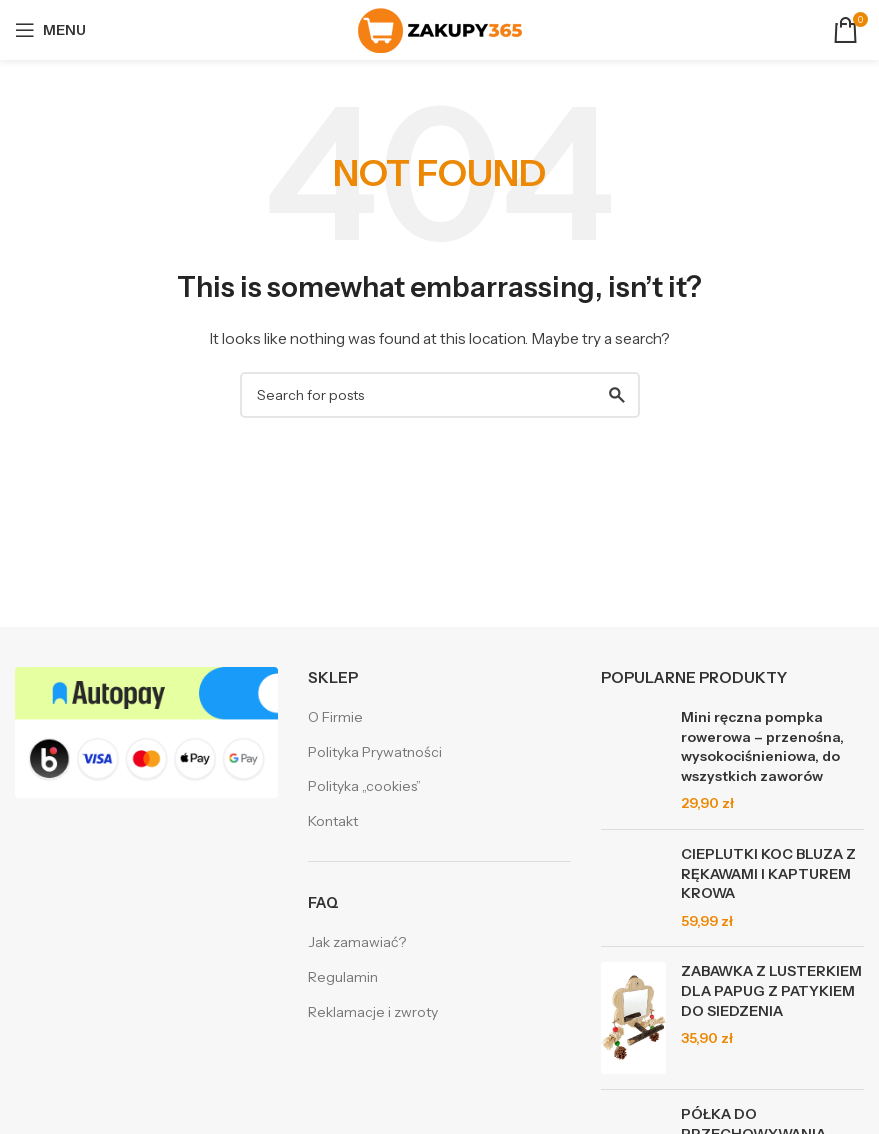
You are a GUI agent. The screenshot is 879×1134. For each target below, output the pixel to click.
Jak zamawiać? (357, 942)
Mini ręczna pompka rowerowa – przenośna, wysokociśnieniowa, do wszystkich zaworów (762, 746)
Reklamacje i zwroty (373, 1012)
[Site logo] (440, 29)
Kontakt (333, 821)
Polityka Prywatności (375, 752)
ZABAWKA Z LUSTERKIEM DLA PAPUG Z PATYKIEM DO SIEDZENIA (771, 990)
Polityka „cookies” (364, 786)
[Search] (440, 395)
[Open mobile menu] (50, 30)
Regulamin (343, 977)
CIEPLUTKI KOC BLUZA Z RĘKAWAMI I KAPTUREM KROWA (768, 873)
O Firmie (335, 717)
